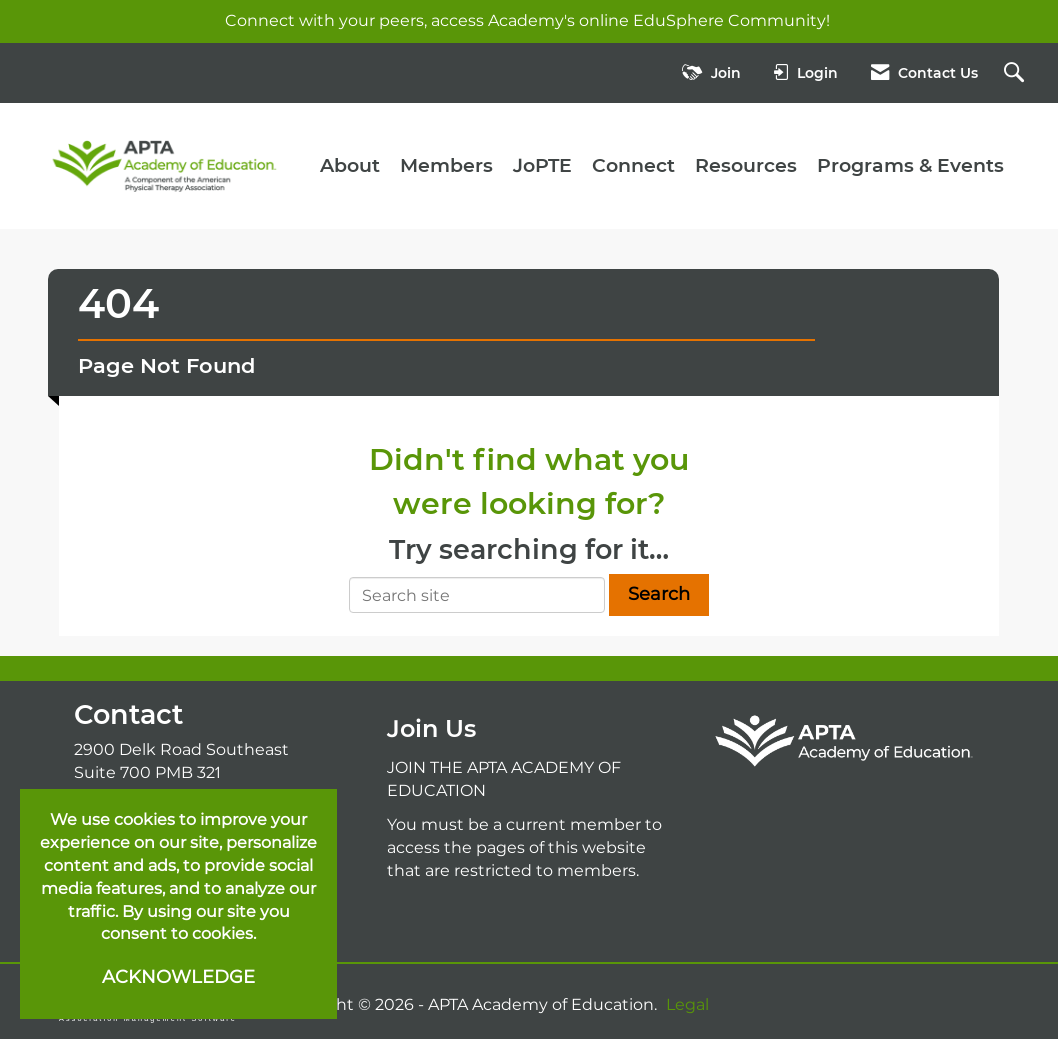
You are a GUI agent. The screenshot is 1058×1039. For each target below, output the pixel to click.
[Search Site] (1016, 73)
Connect (633, 165)
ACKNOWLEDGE (178, 977)
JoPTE (542, 165)
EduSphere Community (729, 20)
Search (659, 594)
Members (446, 165)
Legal (687, 1004)
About (350, 165)
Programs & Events (910, 165)
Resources (746, 165)
